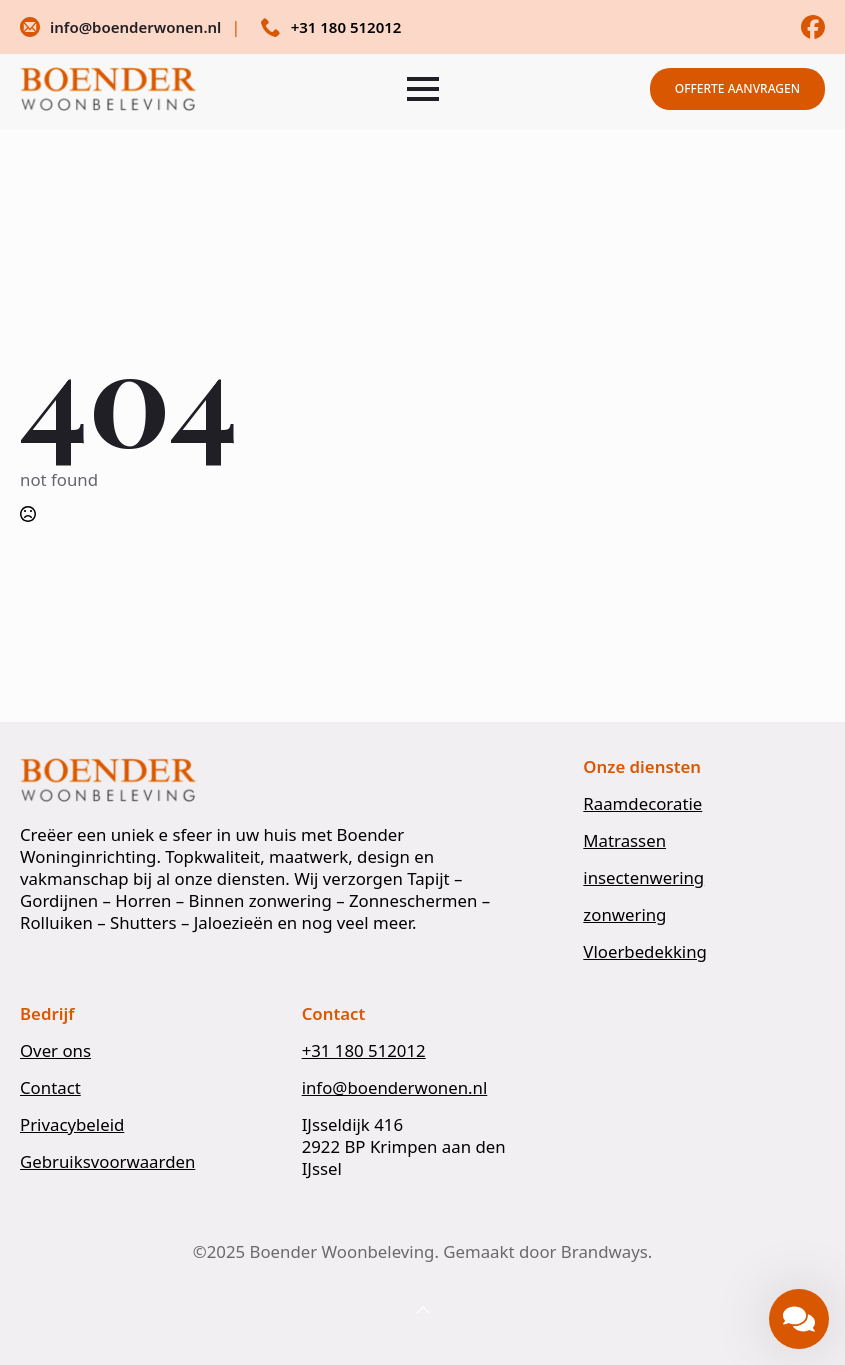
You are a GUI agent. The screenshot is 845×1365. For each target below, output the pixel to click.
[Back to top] (423, 1311)
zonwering (624, 915)
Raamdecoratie (642, 804)
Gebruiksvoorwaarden (107, 1162)
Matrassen (624, 841)
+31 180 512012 (364, 1051)
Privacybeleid (72, 1125)
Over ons (55, 1051)
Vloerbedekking (645, 952)
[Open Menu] (423, 89)
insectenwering (643, 878)
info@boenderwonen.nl (395, 1088)
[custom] (813, 27)
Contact (50, 1088)
